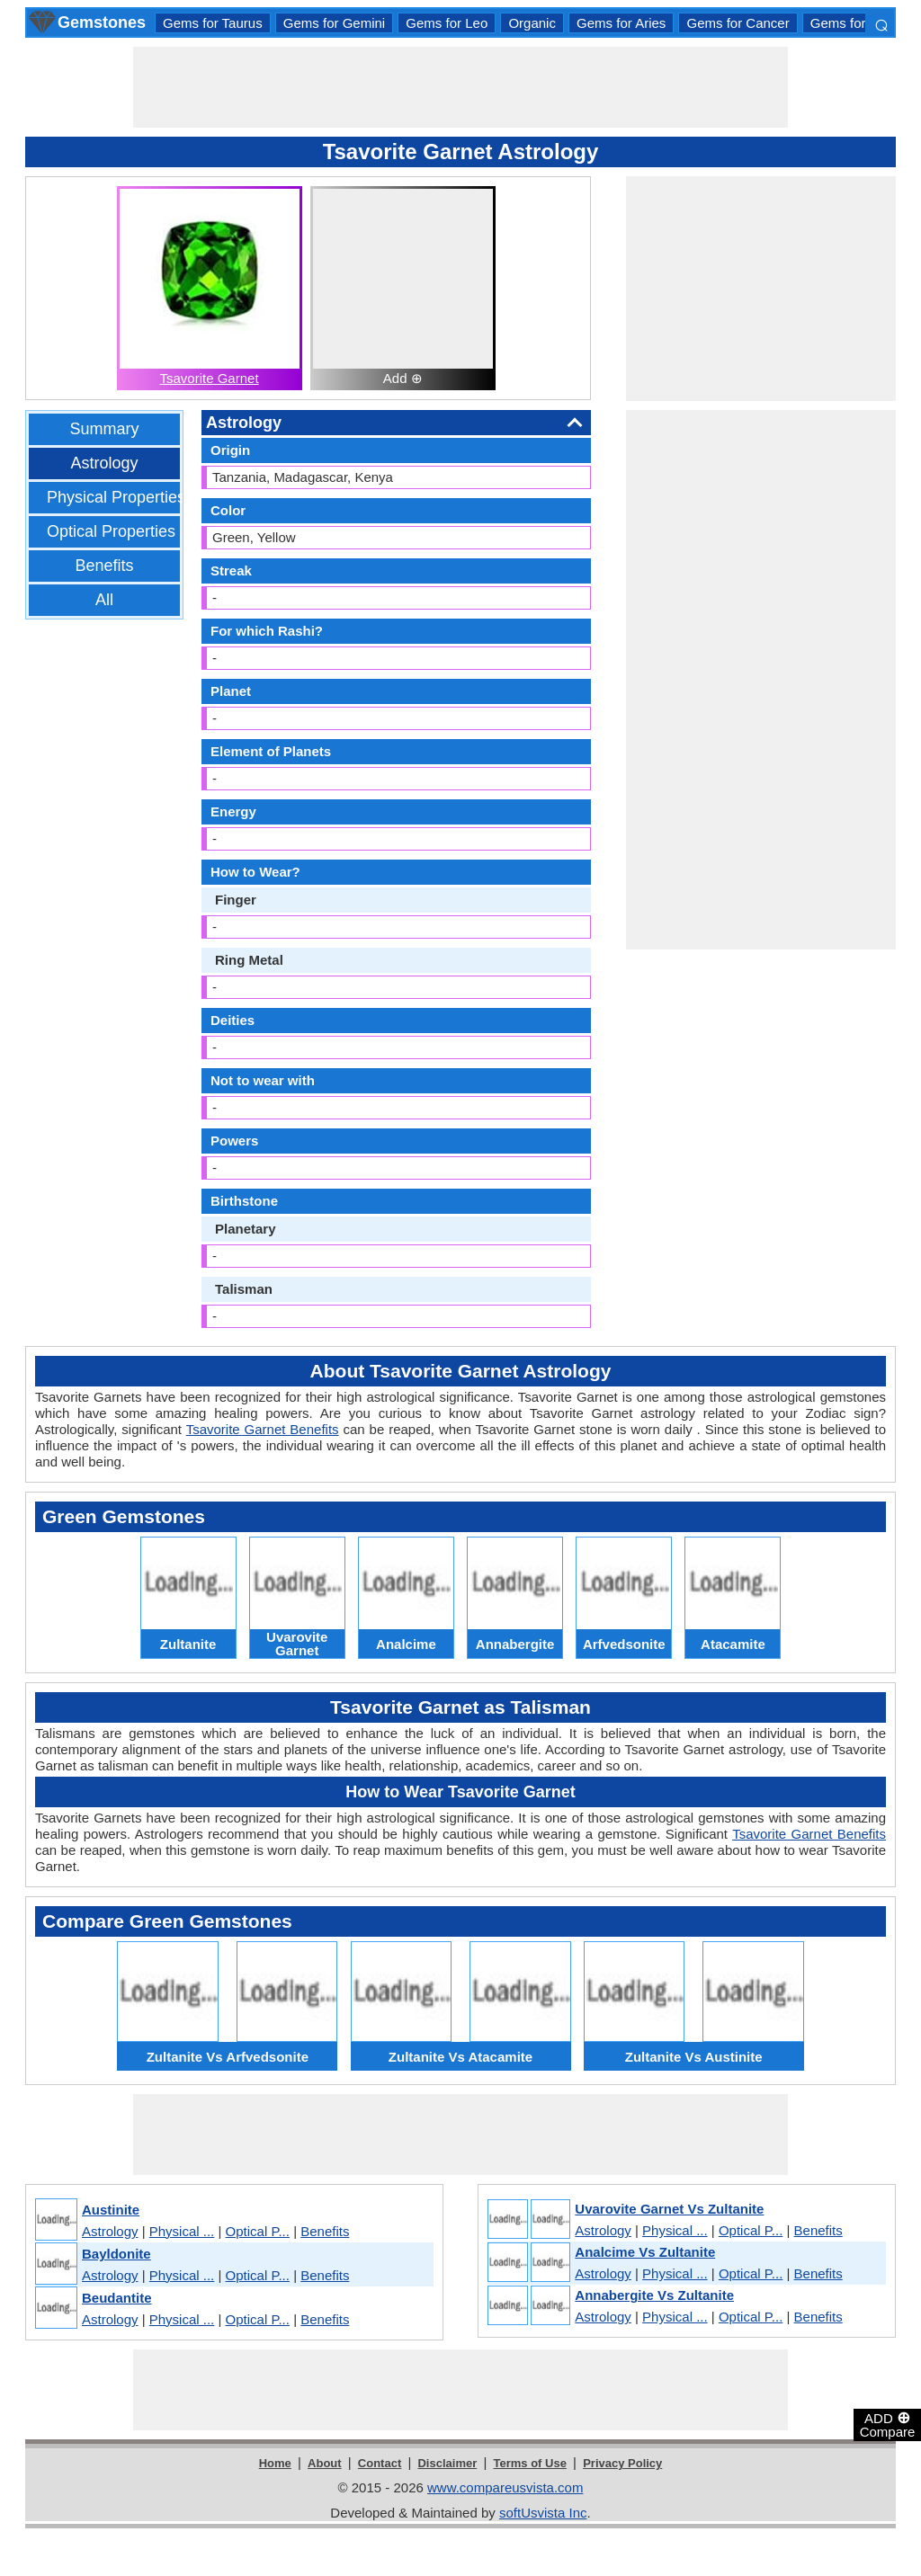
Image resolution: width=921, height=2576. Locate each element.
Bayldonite (116, 2253)
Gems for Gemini (334, 23)
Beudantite (117, 2297)
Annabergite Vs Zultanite (654, 2295)
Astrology (104, 463)
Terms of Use (530, 2463)
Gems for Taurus (213, 23)
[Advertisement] (460, 87)
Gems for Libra (854, 23)
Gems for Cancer (737, 23)
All (104, 600)
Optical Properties (111, 531)
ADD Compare (888, 2424)
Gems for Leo (446, 23)
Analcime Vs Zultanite (645, 2252)
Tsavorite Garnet (209, 378)
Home (275, 2463)
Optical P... (258, 2231)
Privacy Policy (622, 2463)
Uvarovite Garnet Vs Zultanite (669, 2208)
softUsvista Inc (543, 2512)
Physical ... (182, 2231)
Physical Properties (116, 497)
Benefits (104, 566)
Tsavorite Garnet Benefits (262, 1429)
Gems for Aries (621, 23)
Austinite (110, 2209)
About (325, 2463)
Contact (379, 2463)
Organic (532, 23)
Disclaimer (447, 2463)
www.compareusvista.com (505, 2487)
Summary (104, 429)
